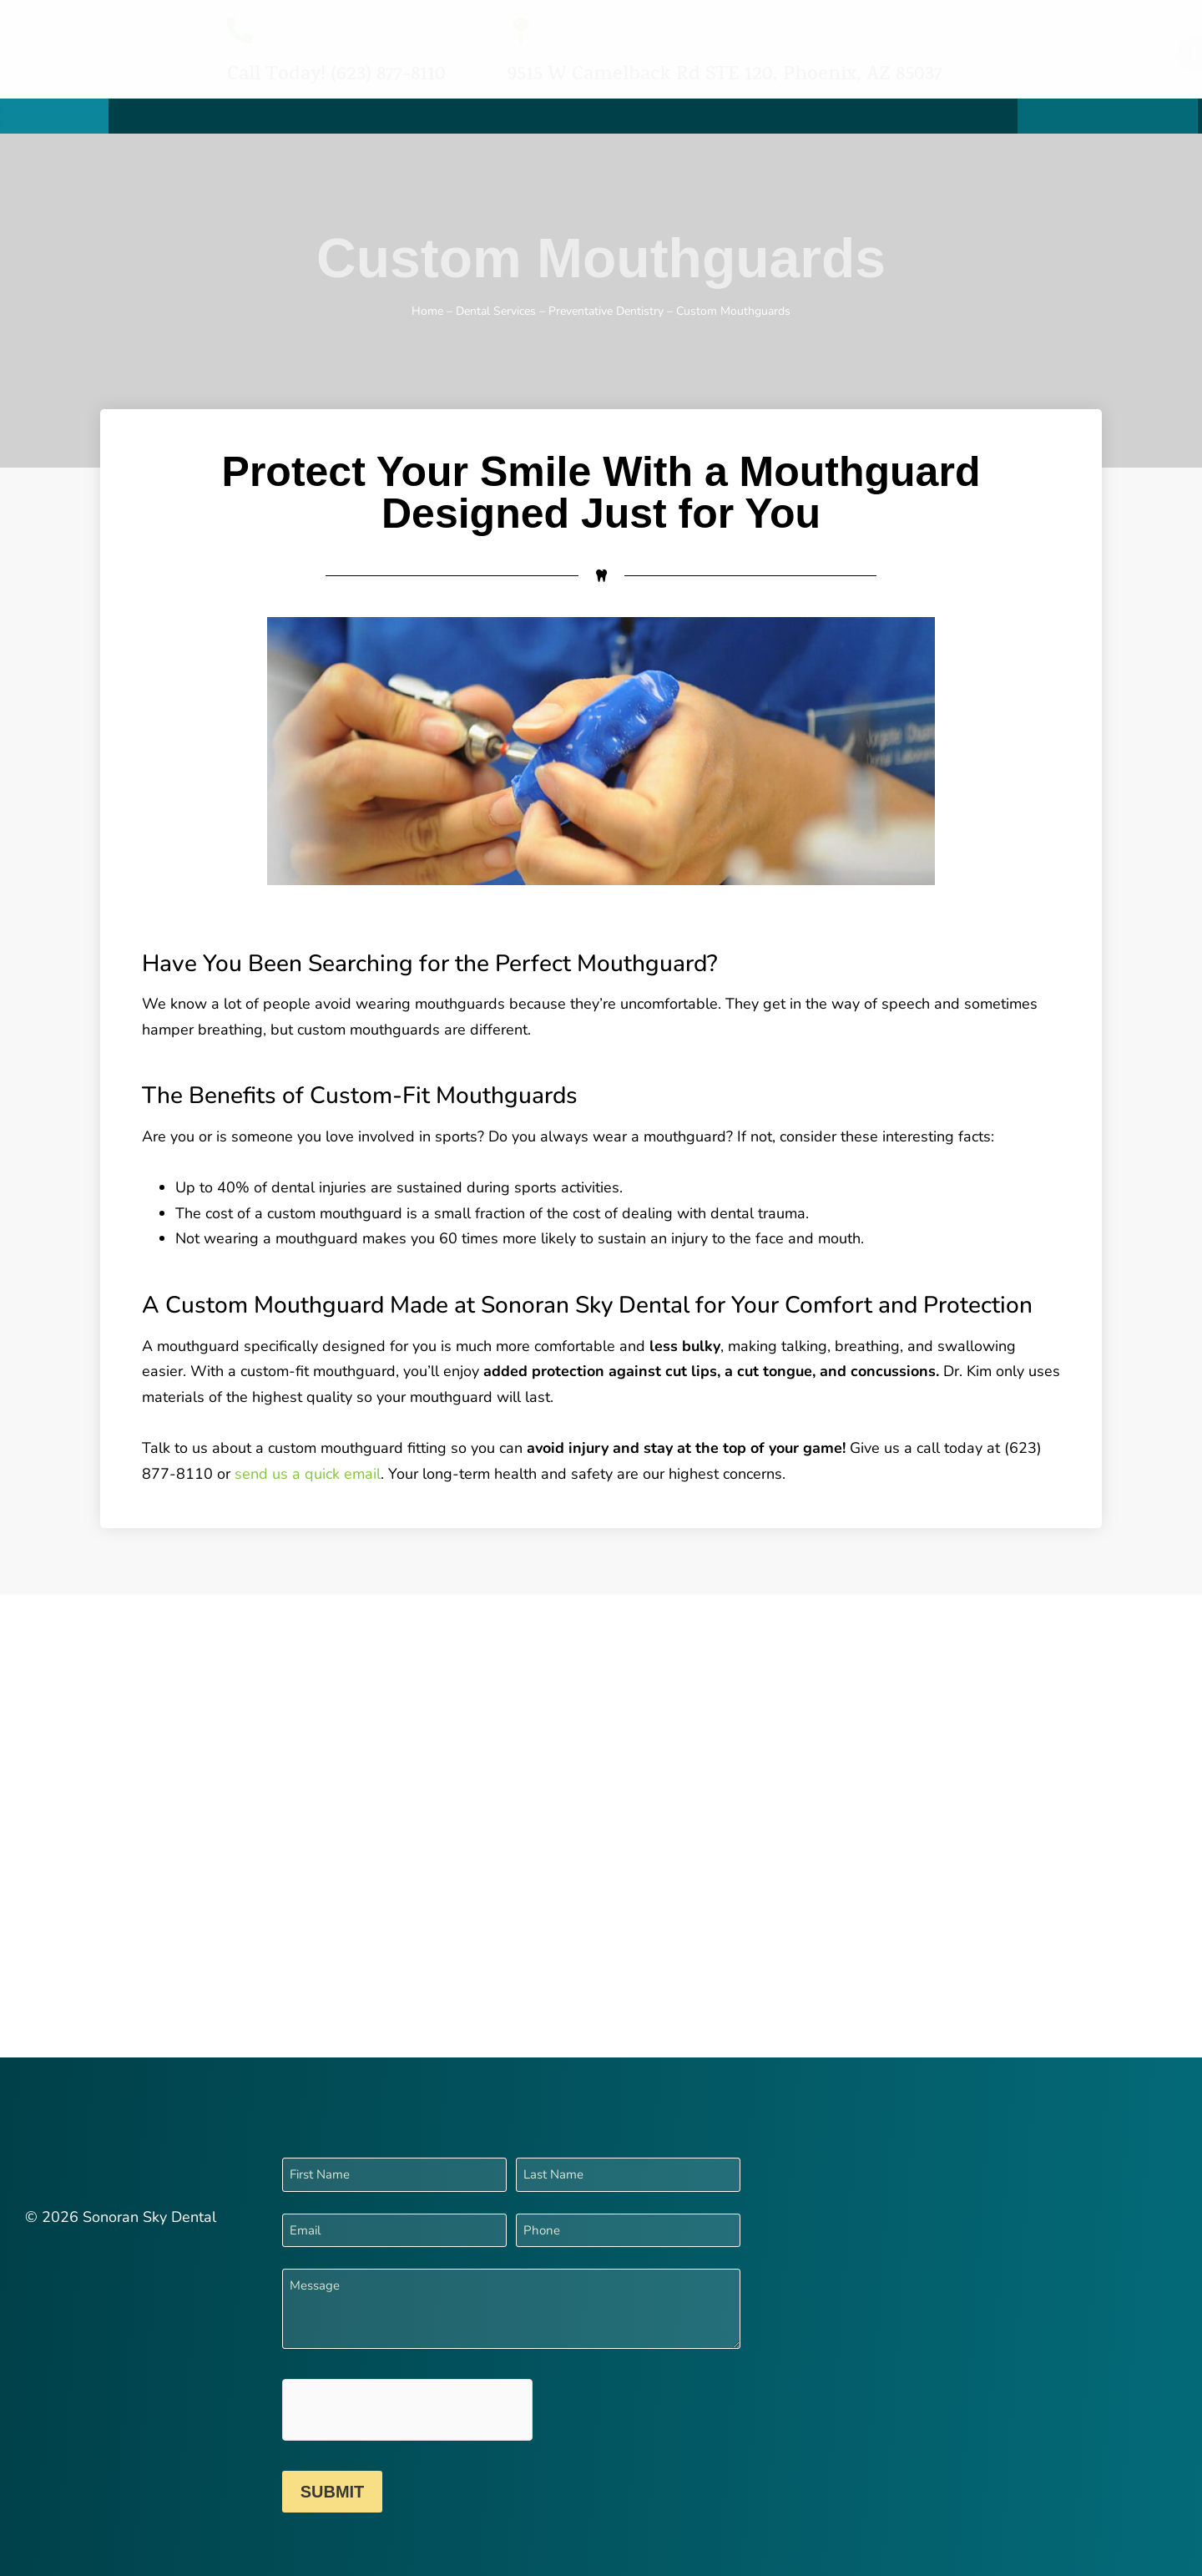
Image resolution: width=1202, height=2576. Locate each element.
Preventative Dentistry (606, 311)
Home (427, 311)
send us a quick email (308, 1474)
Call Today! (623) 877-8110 (336, 75)
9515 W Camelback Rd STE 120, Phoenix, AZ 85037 (725, 75)
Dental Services (496, 311)
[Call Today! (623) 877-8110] (240, 30)
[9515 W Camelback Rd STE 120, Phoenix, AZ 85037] (520, 30)
